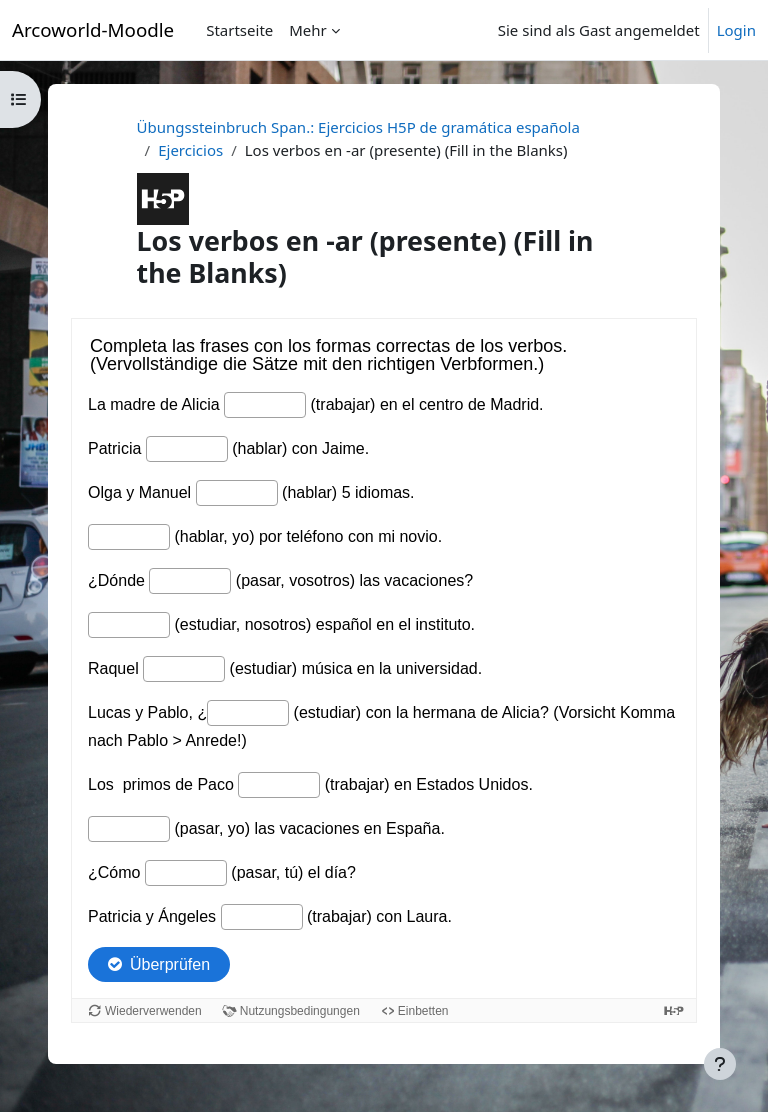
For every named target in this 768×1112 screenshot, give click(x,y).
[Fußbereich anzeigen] (720, 1064)
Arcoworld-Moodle (93, 29)
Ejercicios (190, 150)
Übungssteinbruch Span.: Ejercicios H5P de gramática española (358, 127)
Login (736, 30)
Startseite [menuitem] (239, 30)
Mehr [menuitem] (308, 30)
